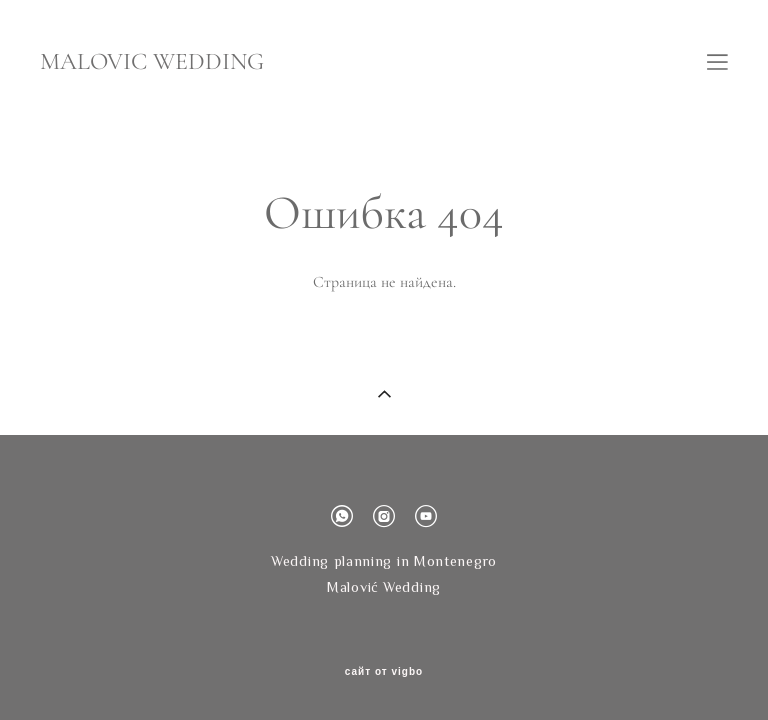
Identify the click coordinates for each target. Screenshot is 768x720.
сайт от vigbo (384, 672)
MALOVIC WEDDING (152, 62)
